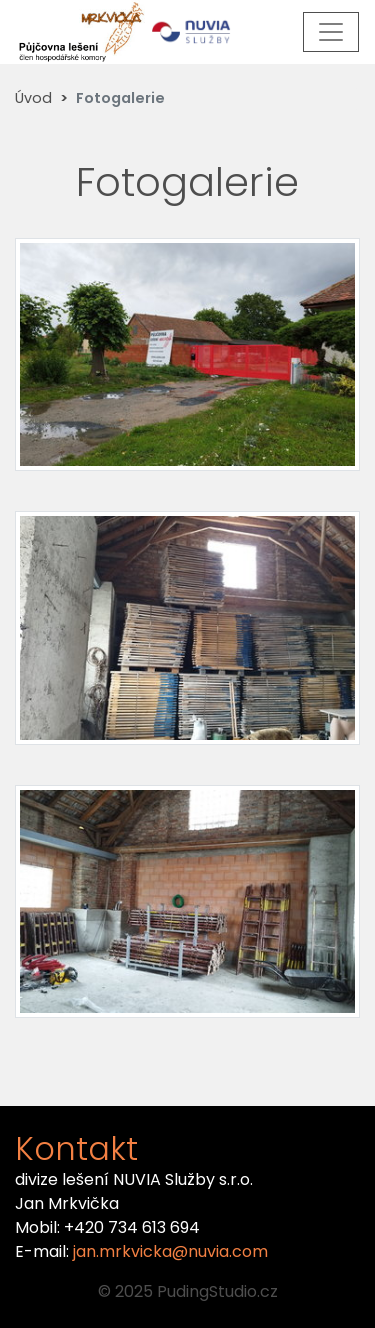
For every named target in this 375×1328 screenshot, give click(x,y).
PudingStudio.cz (217, 1291)
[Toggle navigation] (331, 32)
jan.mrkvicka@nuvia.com (170, 1251)
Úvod (33, 98)
